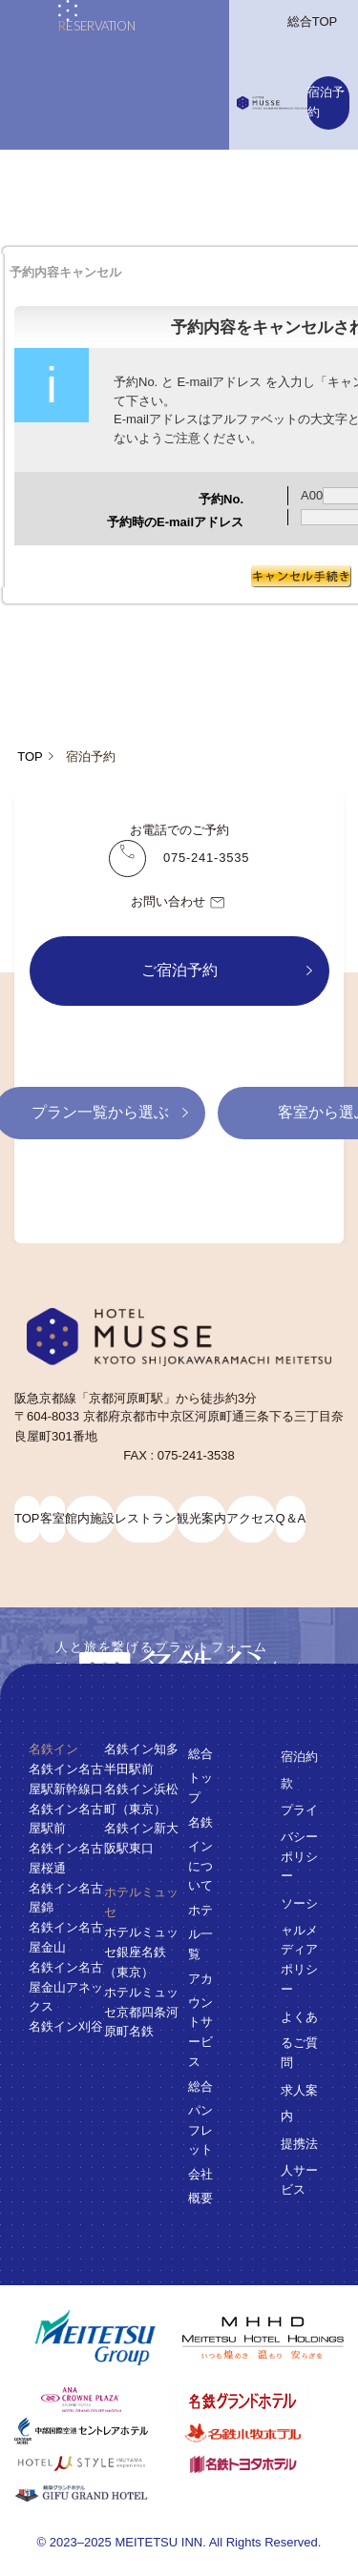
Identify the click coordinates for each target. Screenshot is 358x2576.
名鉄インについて (200, 1853)
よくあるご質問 (299, 2039)
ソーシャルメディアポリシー (299, 1946)
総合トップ (200, 1776)
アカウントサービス (200, 2019)
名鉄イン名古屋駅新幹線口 (66, 1778)
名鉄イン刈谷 (66, 2026)
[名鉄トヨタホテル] (256, 2463)
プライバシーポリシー (299, 1843)
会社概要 (200, 2186)
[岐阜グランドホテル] (95, 2494)
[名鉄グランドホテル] (256, 2401)
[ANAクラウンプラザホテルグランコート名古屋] (95, 2399)
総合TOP (312, 21)
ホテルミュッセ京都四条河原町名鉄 (141, 2011)
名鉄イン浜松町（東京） (141, 1798)
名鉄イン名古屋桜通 (66, 1858)
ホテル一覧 (200, 1932)
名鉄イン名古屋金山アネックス (66, 1986)
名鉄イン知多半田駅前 (141, 1759)
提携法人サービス (299, 2166)
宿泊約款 (299, 1769)
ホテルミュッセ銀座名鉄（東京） (141, 1952)
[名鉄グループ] (95, 2338)
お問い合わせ (179, 902)
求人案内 (299, 2102)
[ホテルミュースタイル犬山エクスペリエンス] (95, 2463)
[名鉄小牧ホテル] (256, 2433)
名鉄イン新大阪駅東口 (141, 1838)
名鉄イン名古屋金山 (66, 1937)
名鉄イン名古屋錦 (66, 1897)
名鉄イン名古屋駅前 (66, 1818)
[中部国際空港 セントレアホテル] (95, 2430)
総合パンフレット (200, 2117)
